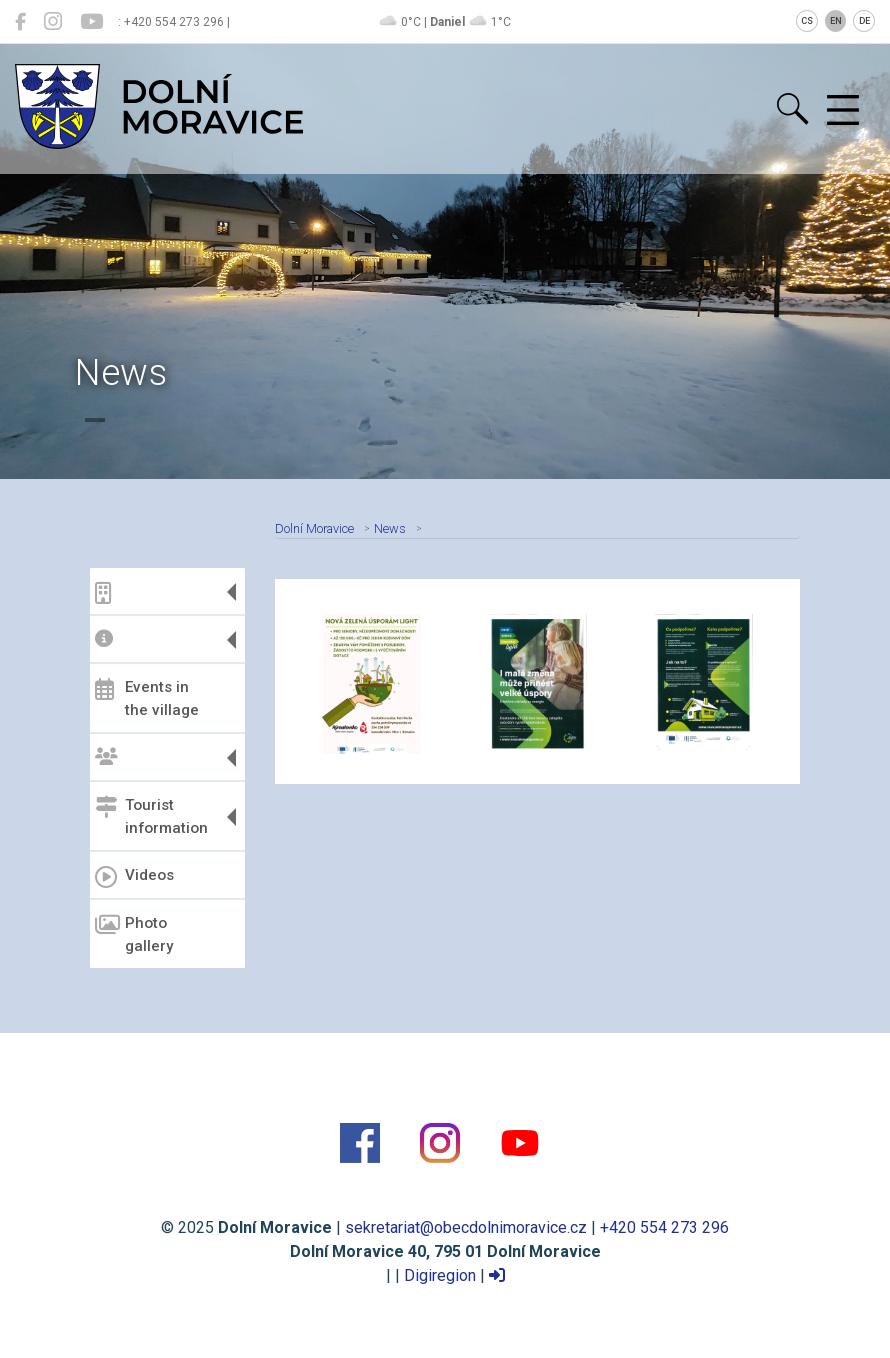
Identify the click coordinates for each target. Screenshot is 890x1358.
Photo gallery (134, 934)
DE (864, 21)
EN (836, 21)
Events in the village (147, 698)
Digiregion (440, 1275)
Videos (134, 877)
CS (807, 21)
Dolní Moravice (314, 528)
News (390, 528)
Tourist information (151, 816)
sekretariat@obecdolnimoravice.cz (466, 1227)
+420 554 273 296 (664, 1227)
